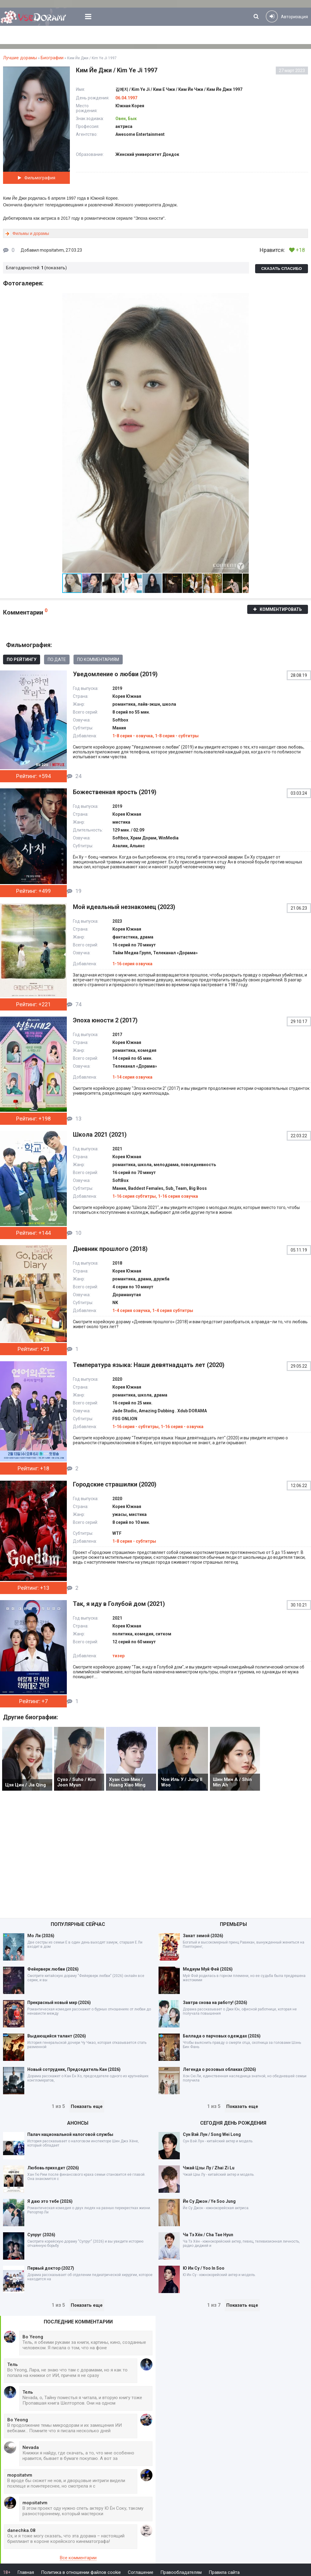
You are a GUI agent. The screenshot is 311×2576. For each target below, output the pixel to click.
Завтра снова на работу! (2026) (215, 2002)
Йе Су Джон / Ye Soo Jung (209, 2201)
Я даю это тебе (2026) (50, 2201)
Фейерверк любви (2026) (53, 1969)
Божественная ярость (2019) (114, 792)
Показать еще (87, 2106)
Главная (25, 2572)
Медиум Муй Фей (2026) (208, 1969)
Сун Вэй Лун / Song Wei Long (212, 2134)
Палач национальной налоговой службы (70, 2134)
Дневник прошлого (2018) (110, 1248)
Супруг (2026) (41, 2234)
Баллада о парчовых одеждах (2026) (222, 2036)
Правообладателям (181, 2572)
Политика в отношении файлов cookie (81, 2572)
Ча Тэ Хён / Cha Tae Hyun (208, 2234)
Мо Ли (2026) (40, 1935)
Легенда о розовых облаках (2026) (219, 2069)
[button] (243, 298)
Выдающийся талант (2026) (56, 2036)
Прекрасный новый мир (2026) (59, 2002)
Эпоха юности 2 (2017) (105, 1020)
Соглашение (140, 2572)
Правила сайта (224, 2572)
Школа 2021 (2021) (100, 1134)
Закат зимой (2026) (203, 1935)
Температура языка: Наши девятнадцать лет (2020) (148, 1365)
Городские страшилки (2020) (114, 1484)
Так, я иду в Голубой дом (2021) (119, 1603)
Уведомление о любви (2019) (115, 674)
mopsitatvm (52, 250)
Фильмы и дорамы (30, 233)
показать (55, 267)
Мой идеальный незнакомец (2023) (124, 907)
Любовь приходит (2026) (53, 2167)
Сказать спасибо (281, 268)
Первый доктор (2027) (50, 2268)
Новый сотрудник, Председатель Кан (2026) (74, 2069)
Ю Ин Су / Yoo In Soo (203, 2268)
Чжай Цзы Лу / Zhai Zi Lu (208, 2167)
